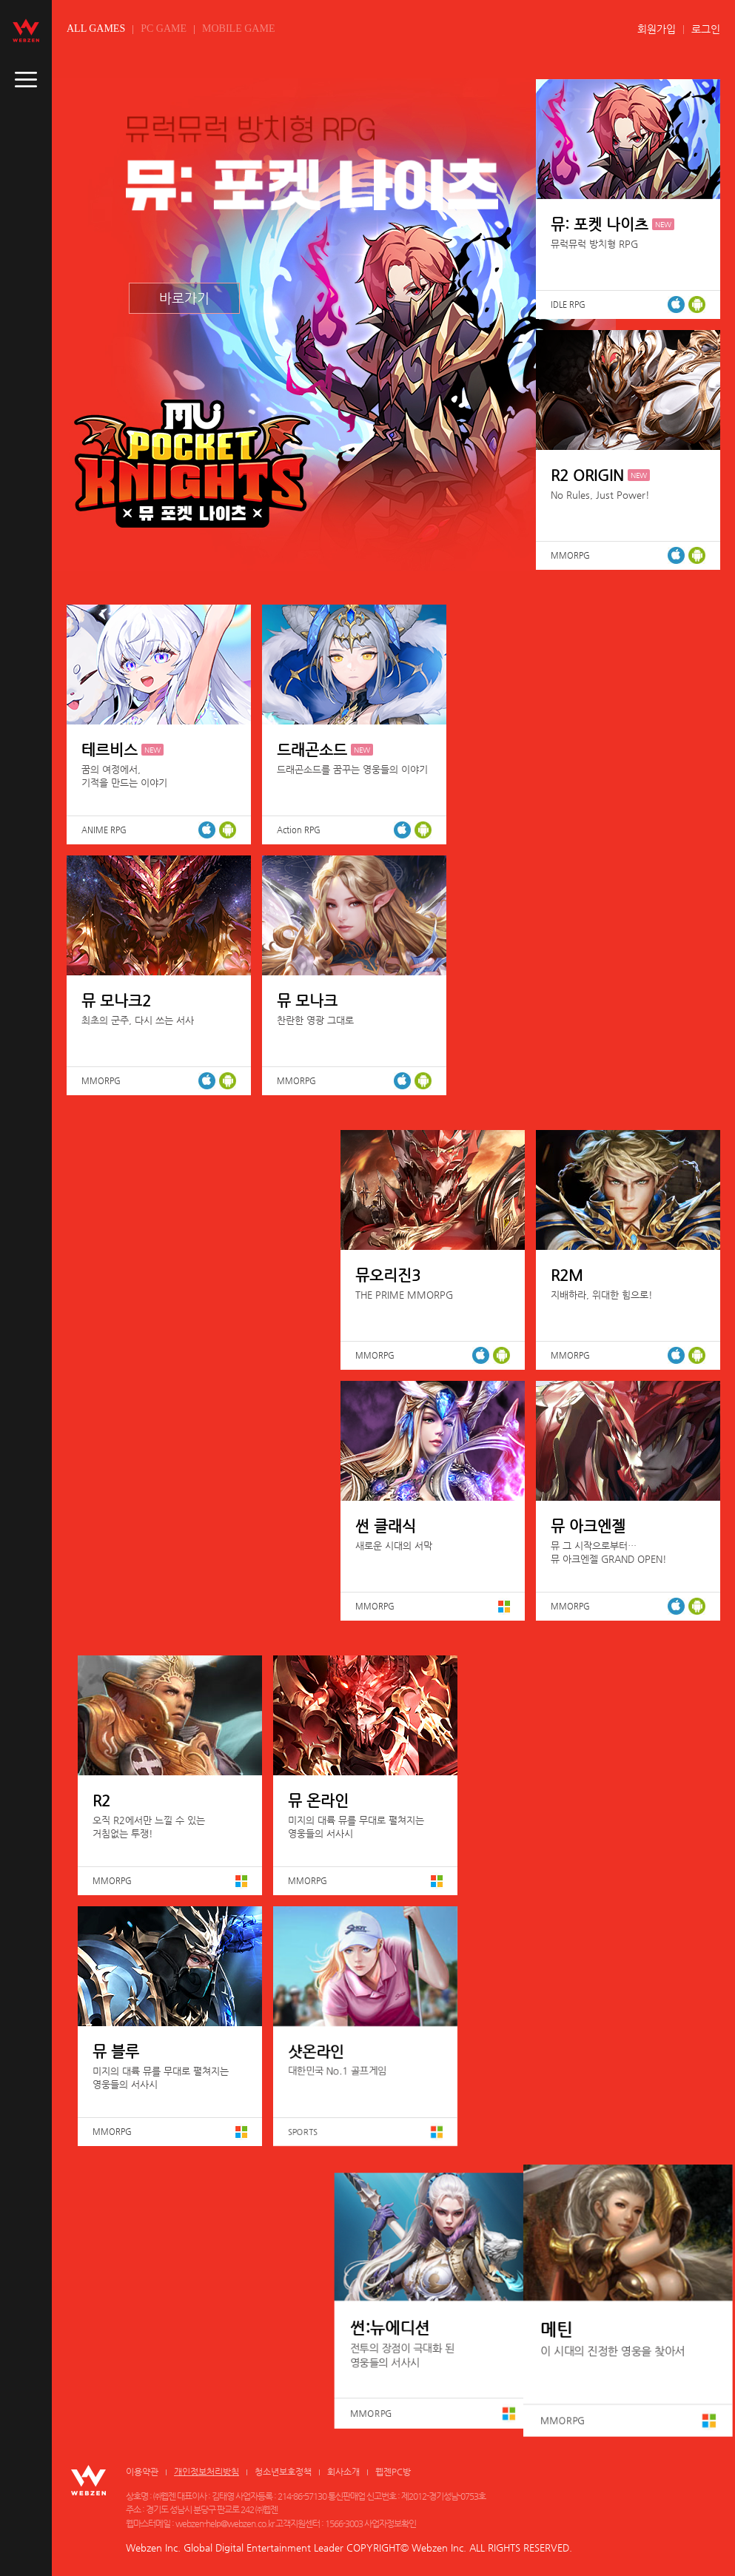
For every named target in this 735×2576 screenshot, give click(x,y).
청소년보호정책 (283, 2471)
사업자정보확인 (390, 2523)
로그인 (705, 29)
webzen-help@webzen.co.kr (224, 2523)
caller (26, 80)
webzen (26, 30)
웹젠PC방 (393, 2471)
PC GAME (164, 28)
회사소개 (343, 2471)
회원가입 (656, 29)
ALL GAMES (96, 28)
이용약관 (142, 2471)
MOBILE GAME (238, 28)
